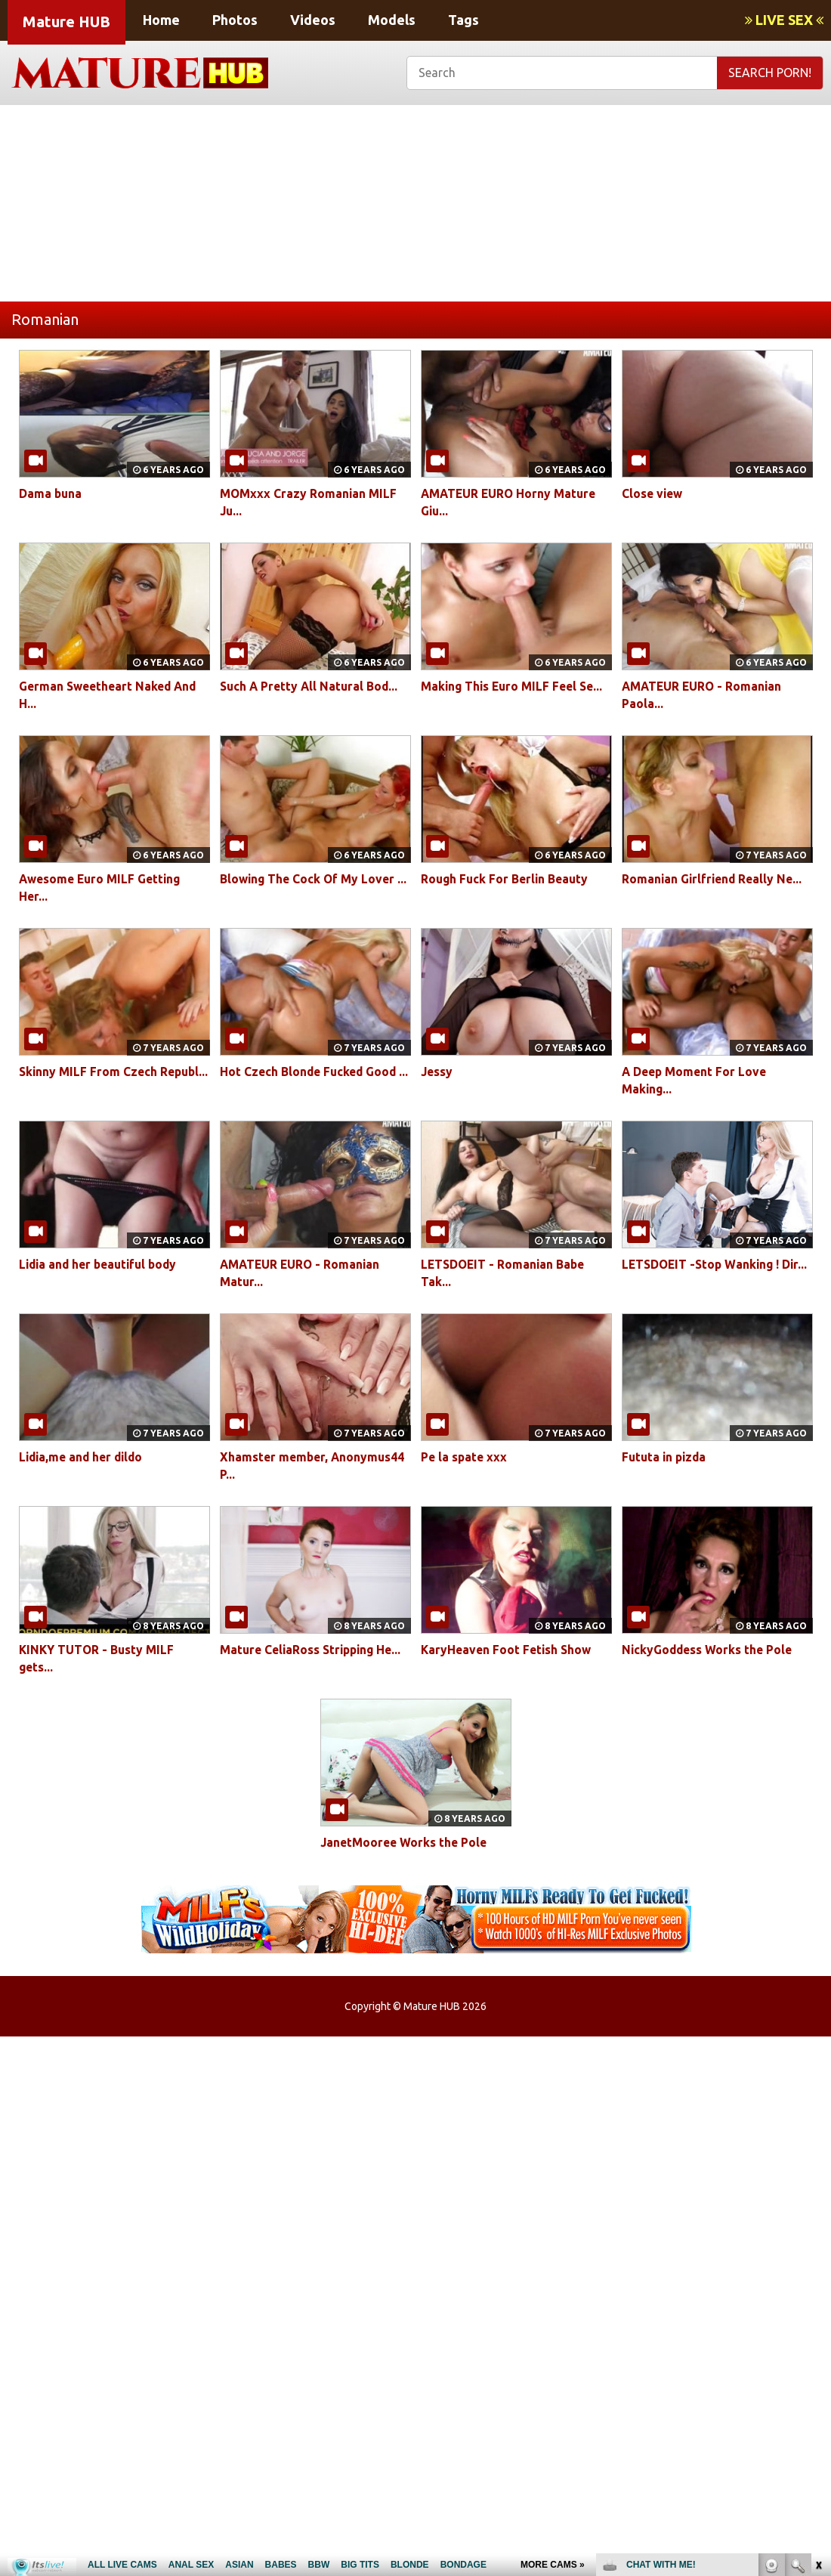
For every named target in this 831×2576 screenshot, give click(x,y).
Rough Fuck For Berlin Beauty (507, 879)
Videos (312, 19)
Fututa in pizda (666, 1457)
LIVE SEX (784, 19)
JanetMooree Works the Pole (405, 1842)
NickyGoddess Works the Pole (709, 1649)
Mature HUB (66, 21)
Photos (235, 19)
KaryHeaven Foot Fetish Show (508, 1649)
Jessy (437, 1071)
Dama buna (51, 493)
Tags (463, 19)
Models (392, 19)
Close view (653, 493)
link (817, 2339)
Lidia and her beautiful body (102, 1264)
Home (161, 19)
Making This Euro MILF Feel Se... (515, 686)
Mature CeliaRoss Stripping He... (314, 1649)
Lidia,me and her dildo (84, 1457)
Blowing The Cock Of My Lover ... (315, 879)
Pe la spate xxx (466, 1457)
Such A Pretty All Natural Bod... (311, 686)
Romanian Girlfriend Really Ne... (714, 879)
